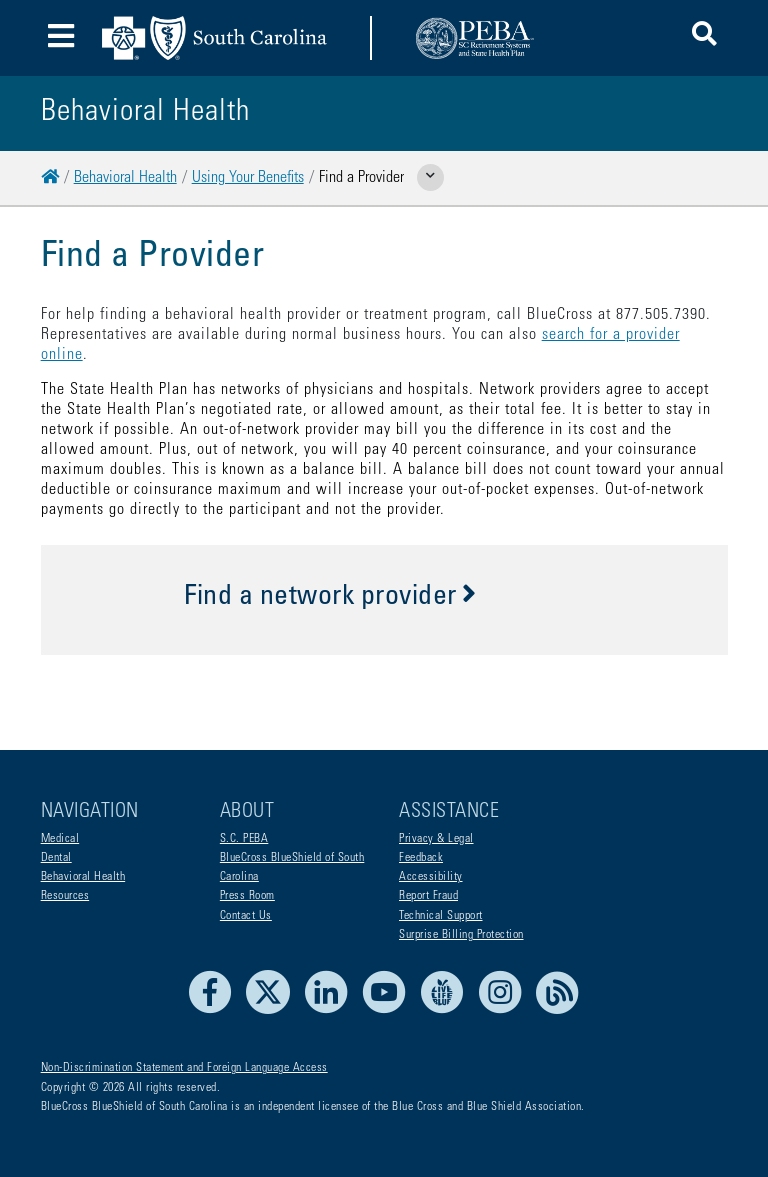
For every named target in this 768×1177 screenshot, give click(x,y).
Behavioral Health (125, 178)
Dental (56, 858)
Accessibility (431, 877)
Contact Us (246, 916)
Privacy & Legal (436, 839)
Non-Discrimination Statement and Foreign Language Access (184, 1068)
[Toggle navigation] (61, 38)
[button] (704, 37)
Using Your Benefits (248, 178)
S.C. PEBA (244, 839)
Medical (60, 839)
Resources (65, 896)
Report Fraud (428, 896)
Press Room (247, 896)
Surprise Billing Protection (461, 935)
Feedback (421, 858)
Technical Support (441, 916)
